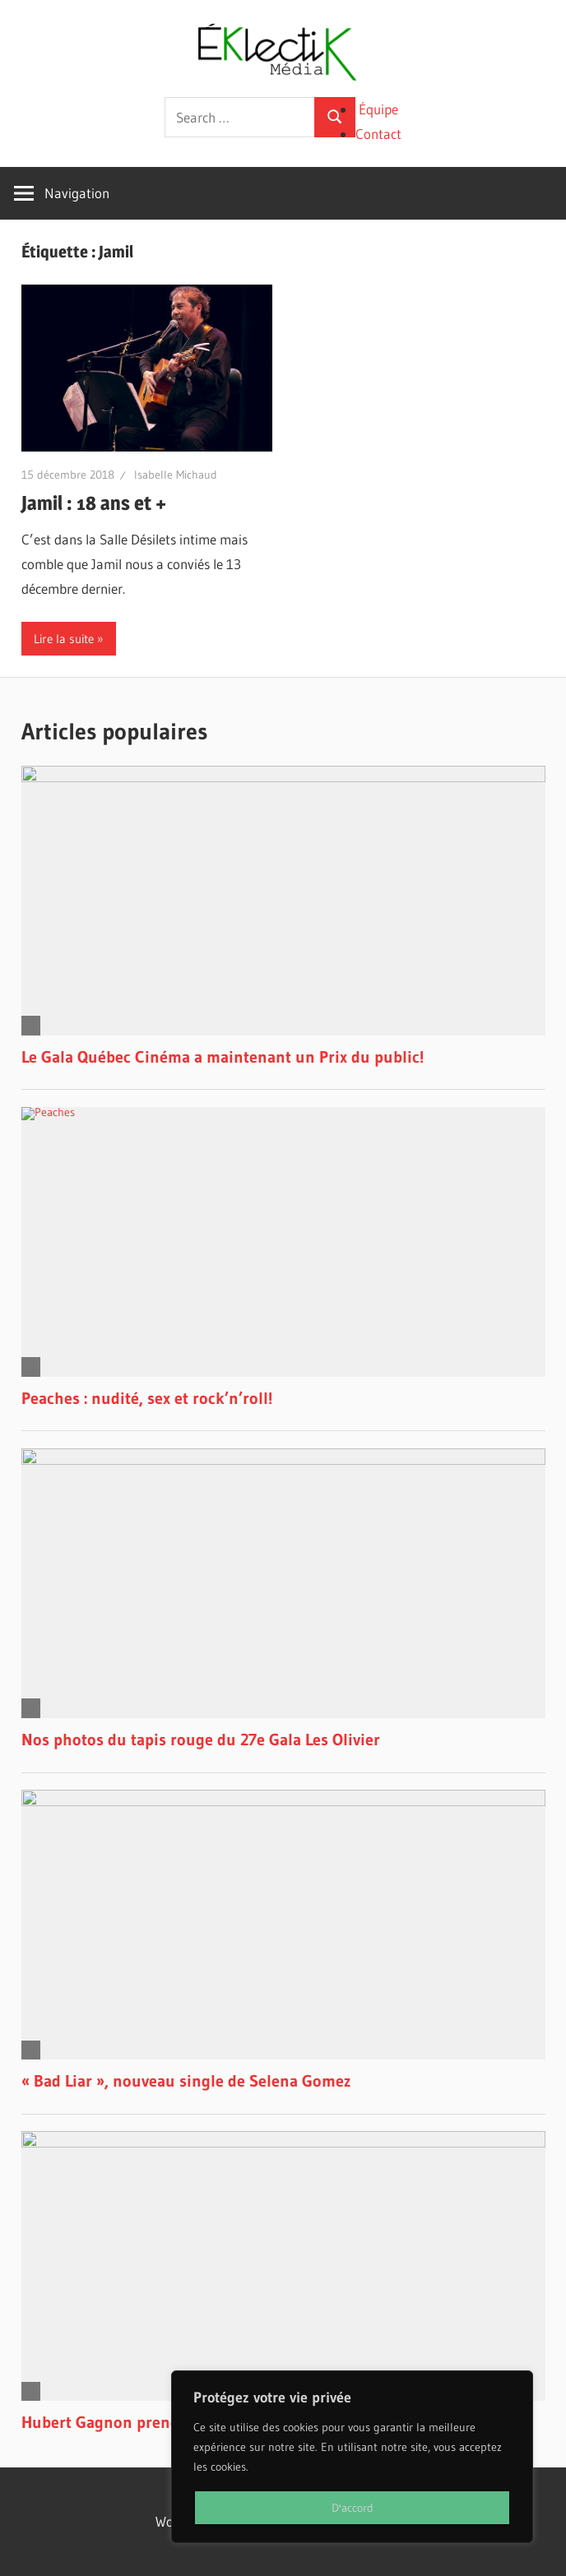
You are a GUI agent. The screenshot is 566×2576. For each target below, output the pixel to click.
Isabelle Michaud (175, 474)
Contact (378, 133)
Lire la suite (64, 638)
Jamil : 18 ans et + (93, 503)
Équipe (378, 109)
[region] (352, 2456)
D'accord (352, 2507)
